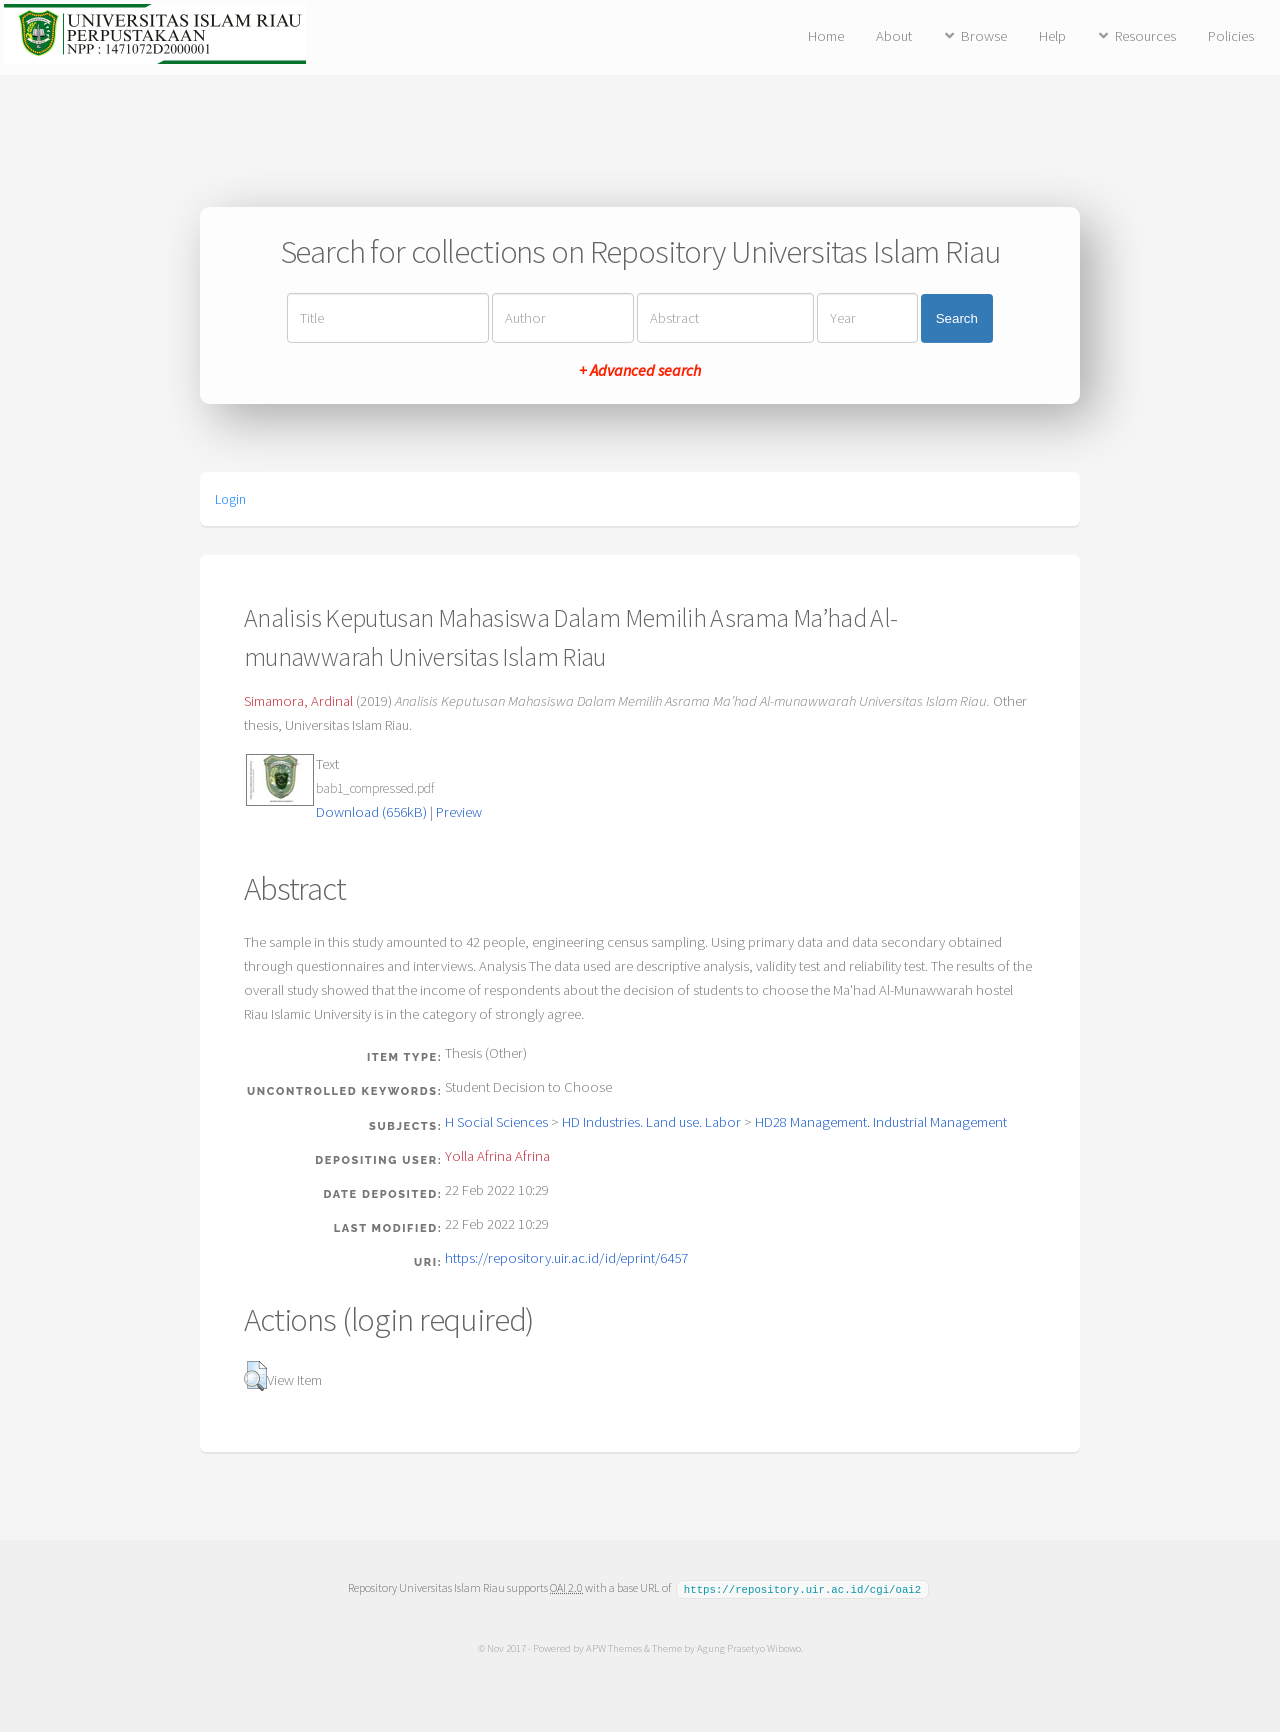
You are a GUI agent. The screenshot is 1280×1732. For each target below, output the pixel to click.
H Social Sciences (496, 1122)
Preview (459, 812)
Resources (1145, 36)
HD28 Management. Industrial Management (881, 1122)
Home (826, 36)
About (894, 36)
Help (1052, 36)
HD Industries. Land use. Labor (651, 1122)
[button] (255, 1376)
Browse (984, 36)
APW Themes (613, 1647)
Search (957, 318)
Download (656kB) (371, 812)
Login (230, 499)
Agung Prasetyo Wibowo (748, 1647)
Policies (1231, 36)
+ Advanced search (640, 370)
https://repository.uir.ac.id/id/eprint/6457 (566, 1258)
